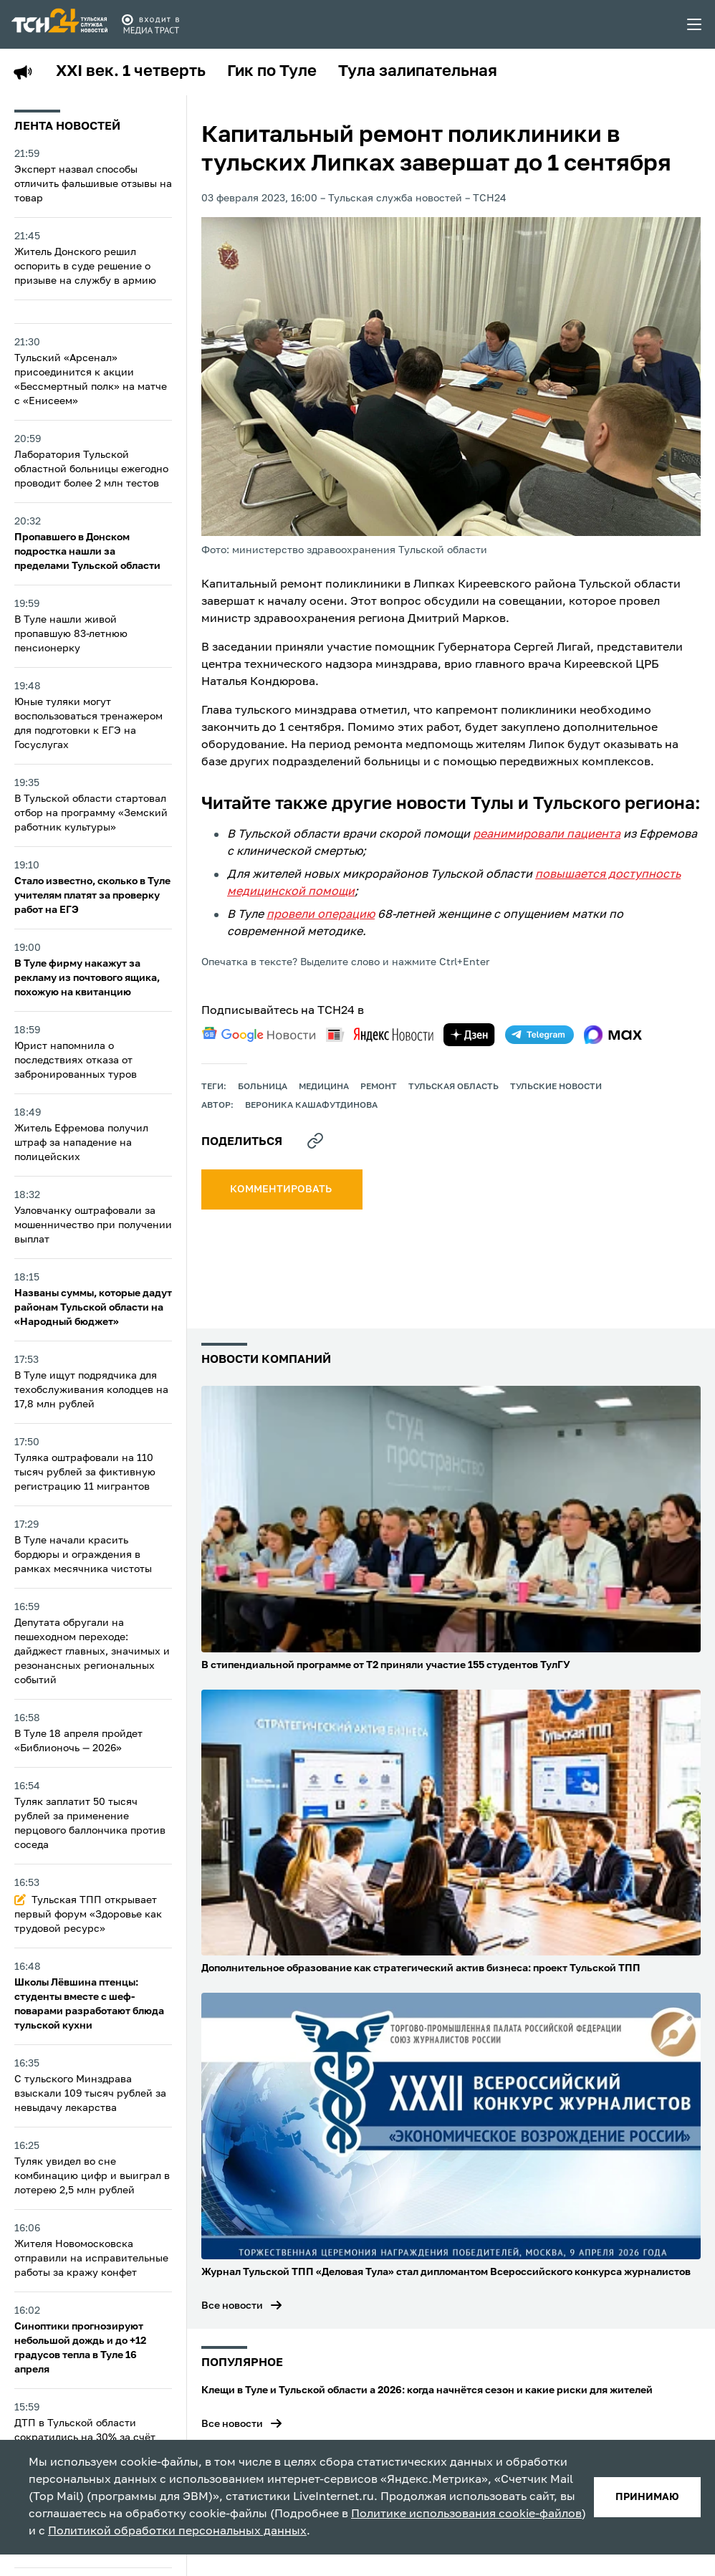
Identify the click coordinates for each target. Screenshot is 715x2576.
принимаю (647, 2497)
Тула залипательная (417, 72)
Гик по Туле (272, 72)
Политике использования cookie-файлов (466, 2514)
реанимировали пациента (546, 835)
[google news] (258, 1035)
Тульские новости (556, 1087)
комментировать (282, 1189)
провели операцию (321, 915)
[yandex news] (379, 1034)
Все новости (232, 2306)
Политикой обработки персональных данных (177, 2531)
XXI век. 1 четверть (131, 72)
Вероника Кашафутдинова (311, 1105)
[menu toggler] (695, 24)
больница (262, 1087)
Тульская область (453, 1087)
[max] (613, 1034)
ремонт (378, 1087)
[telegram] (539, 1034)
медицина (324, 1087)
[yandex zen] (469, 1034)
